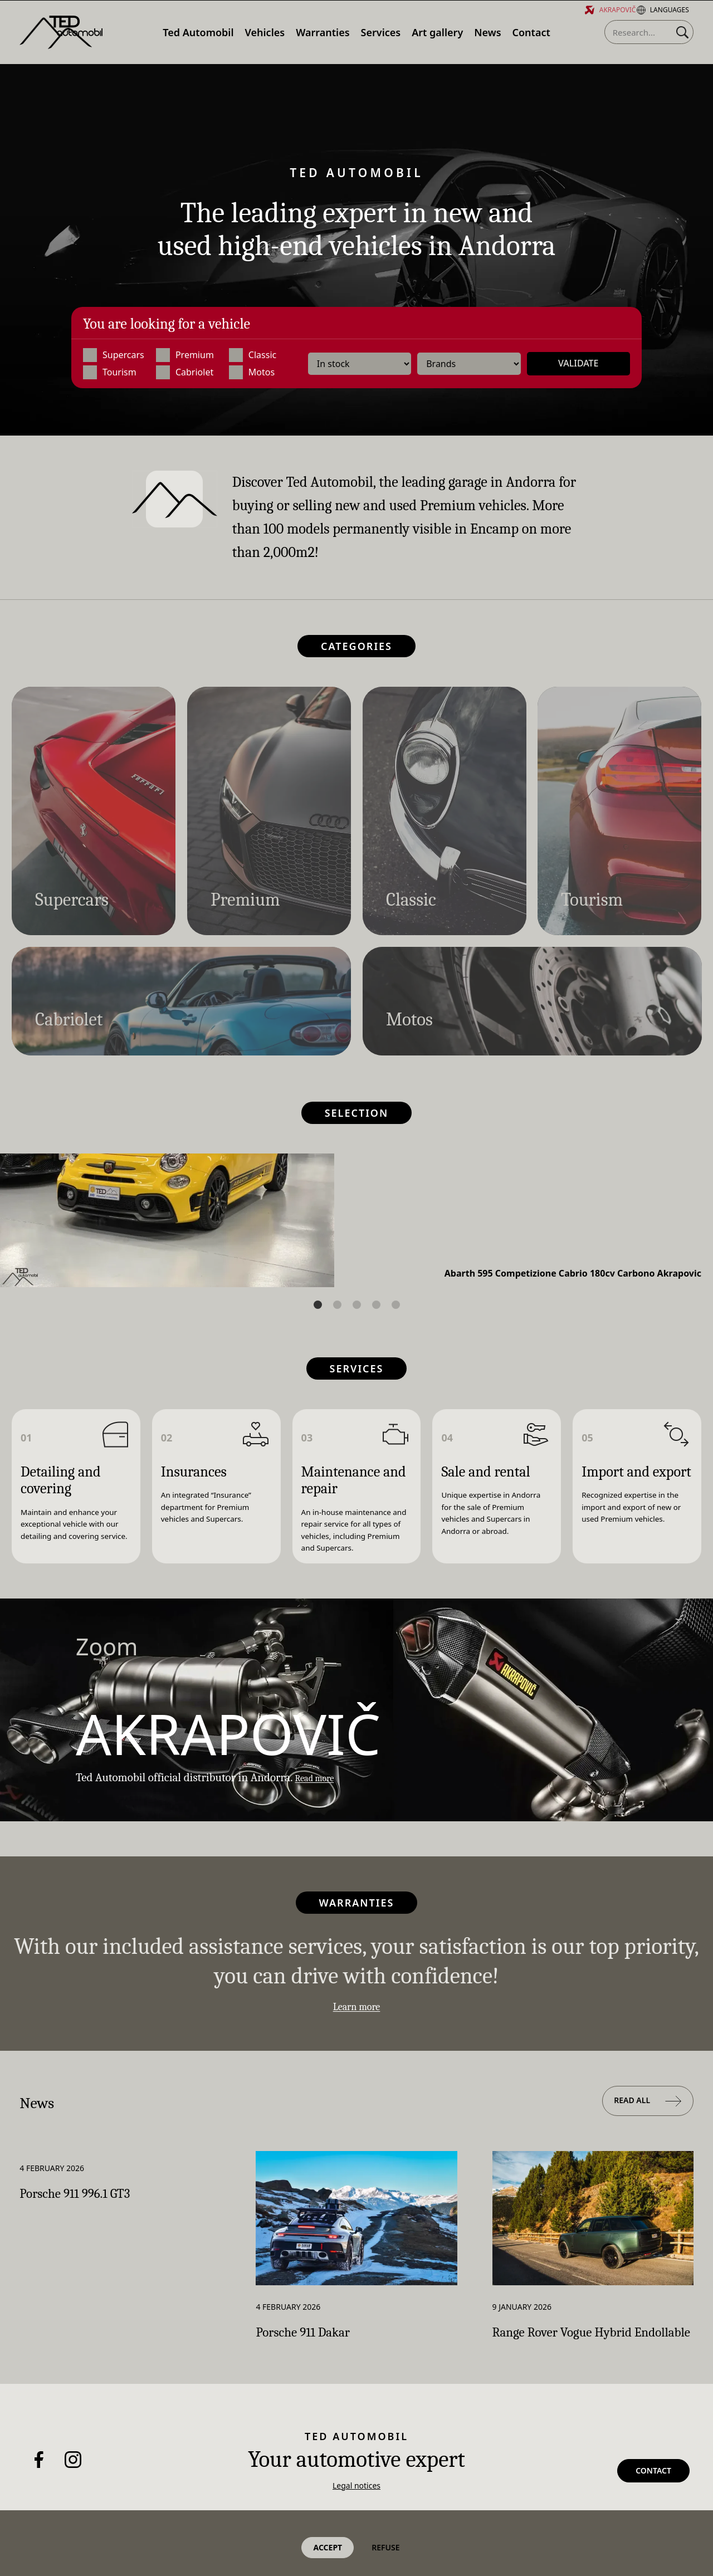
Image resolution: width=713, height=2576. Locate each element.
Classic (252, 356)
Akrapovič (610, 10)
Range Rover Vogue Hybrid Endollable (591, 2353)
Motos (252, 373)
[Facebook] (39, 2494)
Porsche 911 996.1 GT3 (98, 2207)
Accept (327, 2547)
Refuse (385, 2547)
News (45, 2112)
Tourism (109, 373)
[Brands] (468, 364)
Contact (653, 2496)
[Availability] (359, 364)
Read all (647, 2113)
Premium (185, 356)
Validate (578, 364)
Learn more (356, 2015)
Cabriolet (184, 373)
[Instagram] (73, 2494)
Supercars (113, 356)
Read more (320, 1781)
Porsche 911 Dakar (322, 2345)
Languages (663, 9)
